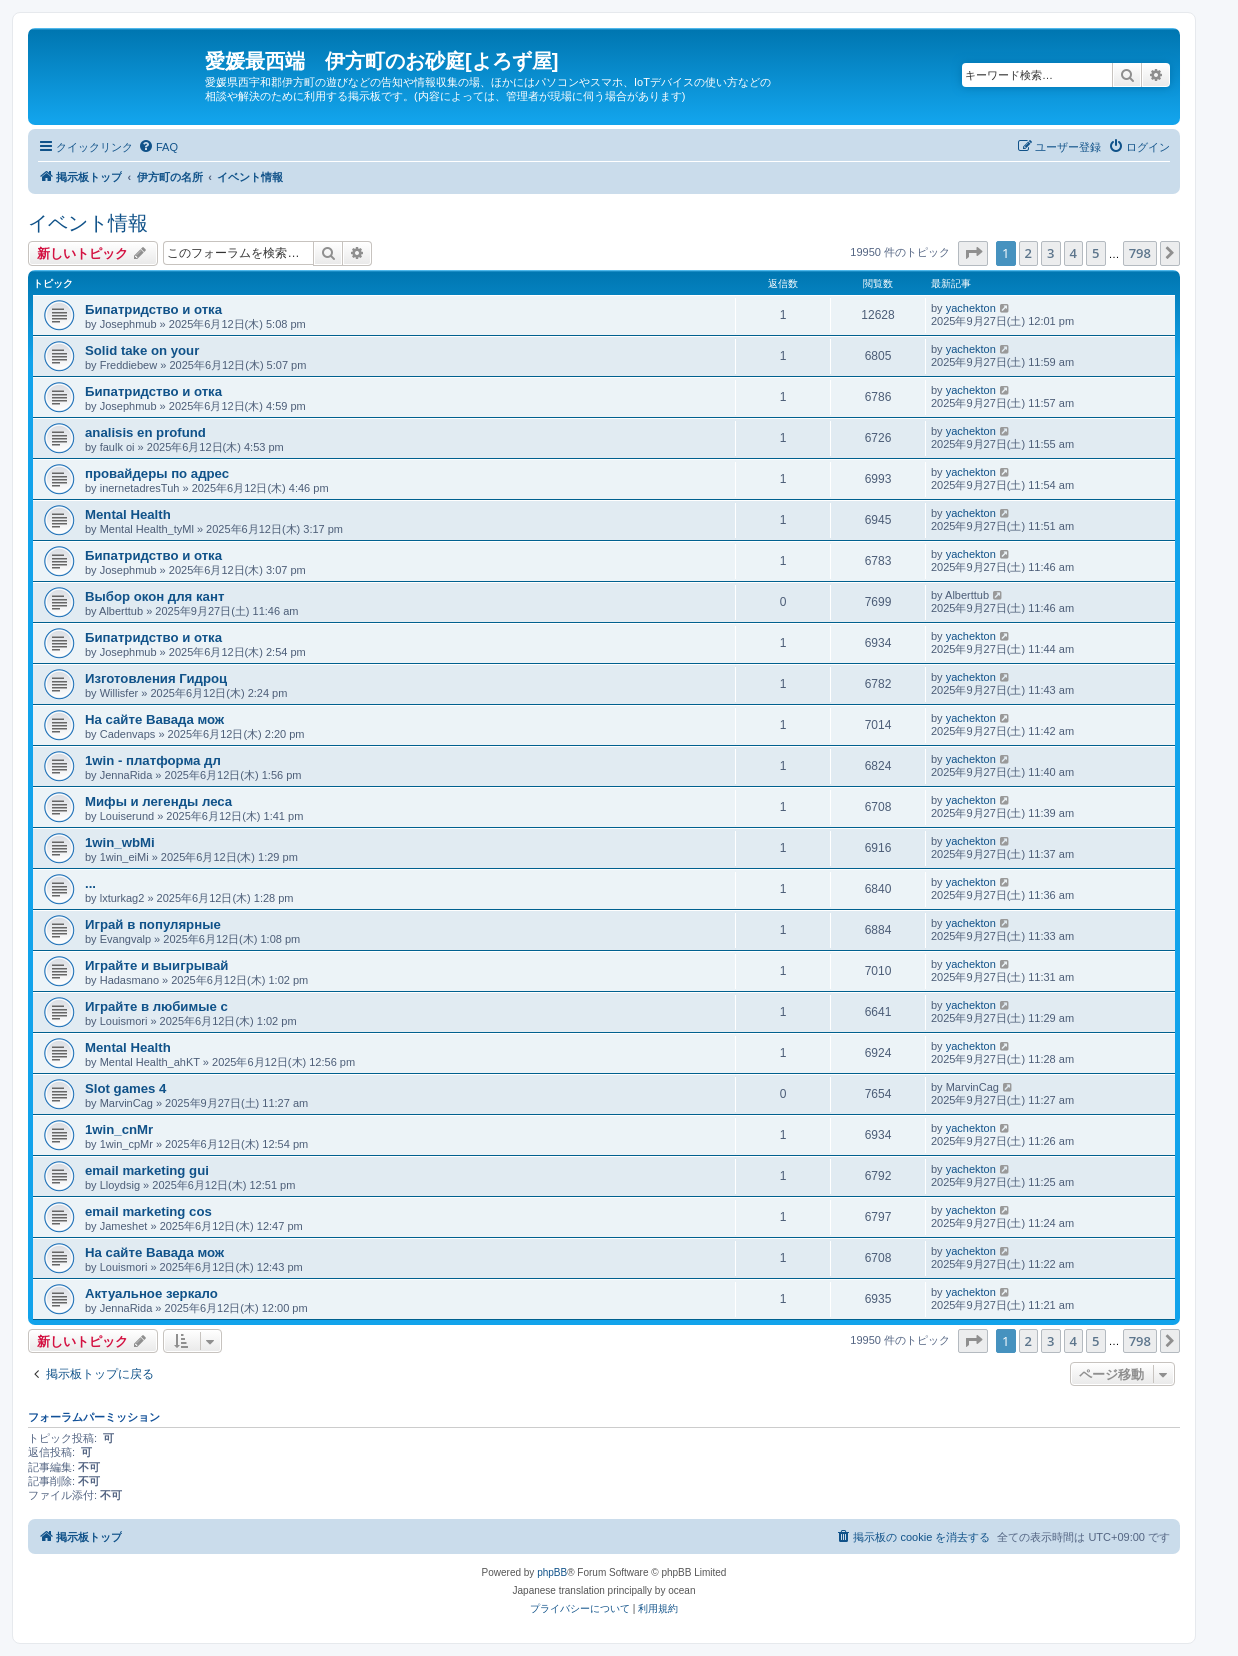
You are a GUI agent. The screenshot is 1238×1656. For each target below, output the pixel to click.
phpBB (552, 1572)
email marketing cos (148, 1211)
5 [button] (1095, 253)
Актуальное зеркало (151, 1293)
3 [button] (1050, 253)
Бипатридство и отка (153, 309)
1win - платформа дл (153, 760)
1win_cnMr (119, 1129)
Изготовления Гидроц (156, 678)
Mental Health (128, 514)
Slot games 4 (125, 1088)
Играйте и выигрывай (156, 965)
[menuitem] (158, 147)
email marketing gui (147, 1170)
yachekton (971, 308)
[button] (973, 253)
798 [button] (1140, 253)
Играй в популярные (153, 924)
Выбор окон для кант (154, 596)
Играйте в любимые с (156, 1006)
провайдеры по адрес (157, 473)
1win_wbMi (120, 842)
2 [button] (1028, 253)
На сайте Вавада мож (154, 719)
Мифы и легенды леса (158, 801)
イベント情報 (88, 223)
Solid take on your (142, 350)
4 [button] (1073, 253)
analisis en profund (145, 432)
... (90, 883)
